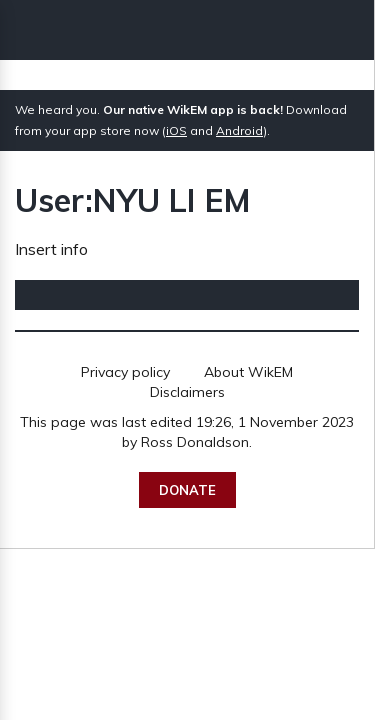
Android (239, 130)
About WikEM (248, 372)
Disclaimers (187, 392)
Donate (187, 490)
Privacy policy (125, 372)
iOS (176, 130)
